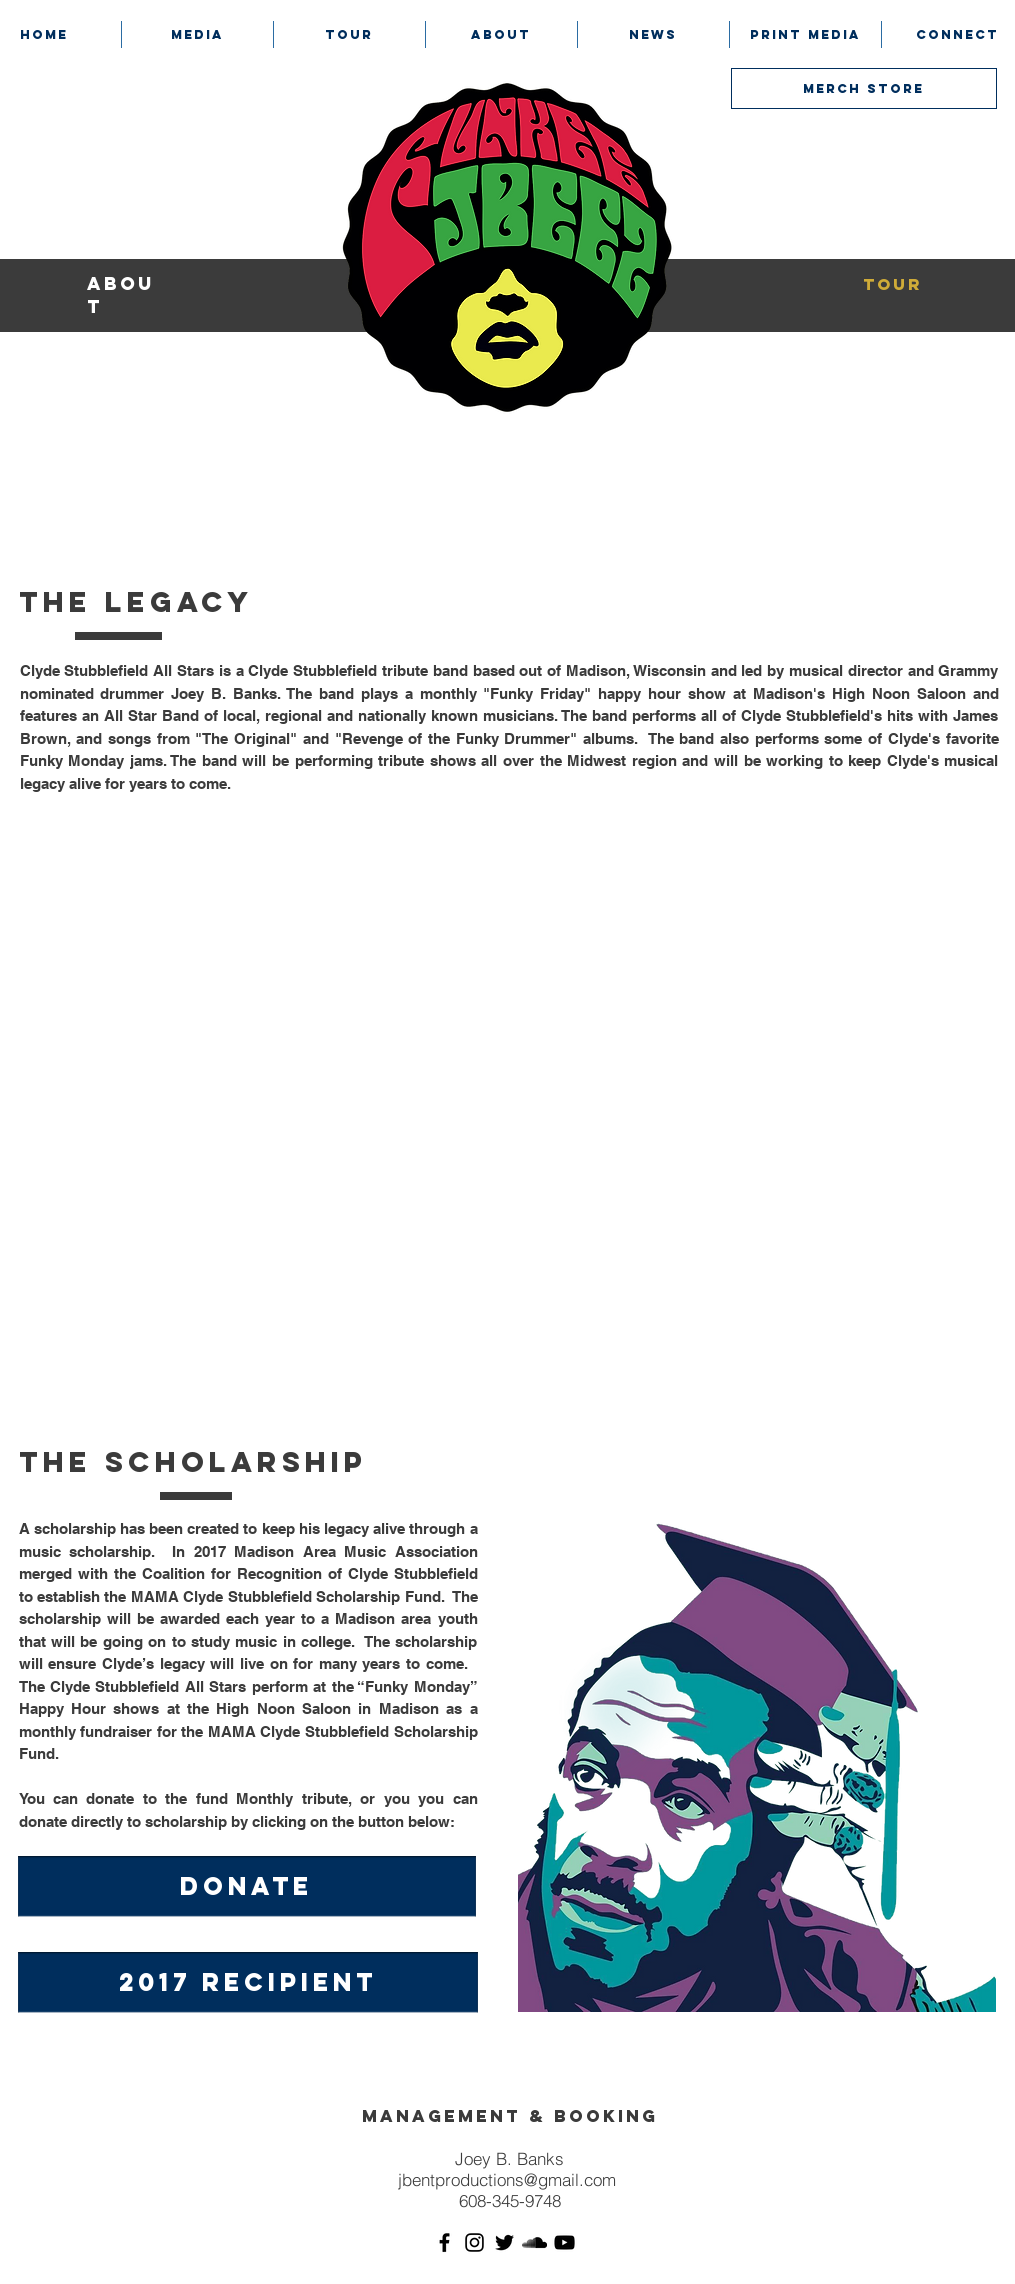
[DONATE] (247, 1886)
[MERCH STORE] (864, 88)
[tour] (893, 284)
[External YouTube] (506, 1099)
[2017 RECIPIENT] (248, 1982)
